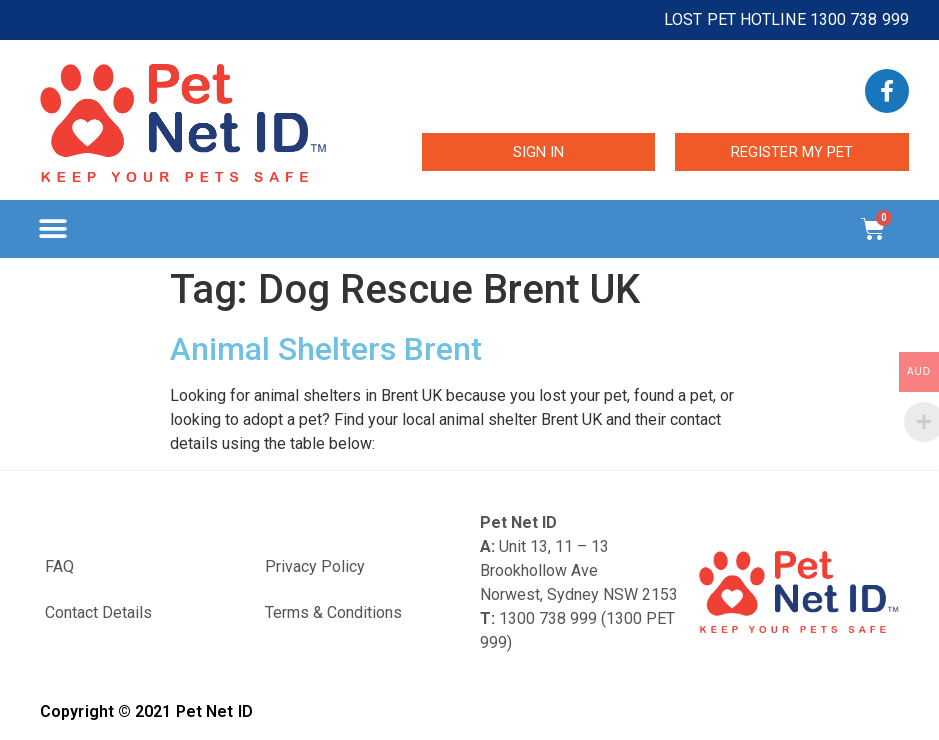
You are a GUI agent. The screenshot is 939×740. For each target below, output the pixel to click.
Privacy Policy (315, 566)
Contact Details (98, 612)
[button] (52, 229)
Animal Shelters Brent (326, 349)
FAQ (59, 566)
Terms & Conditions (333, 612)
